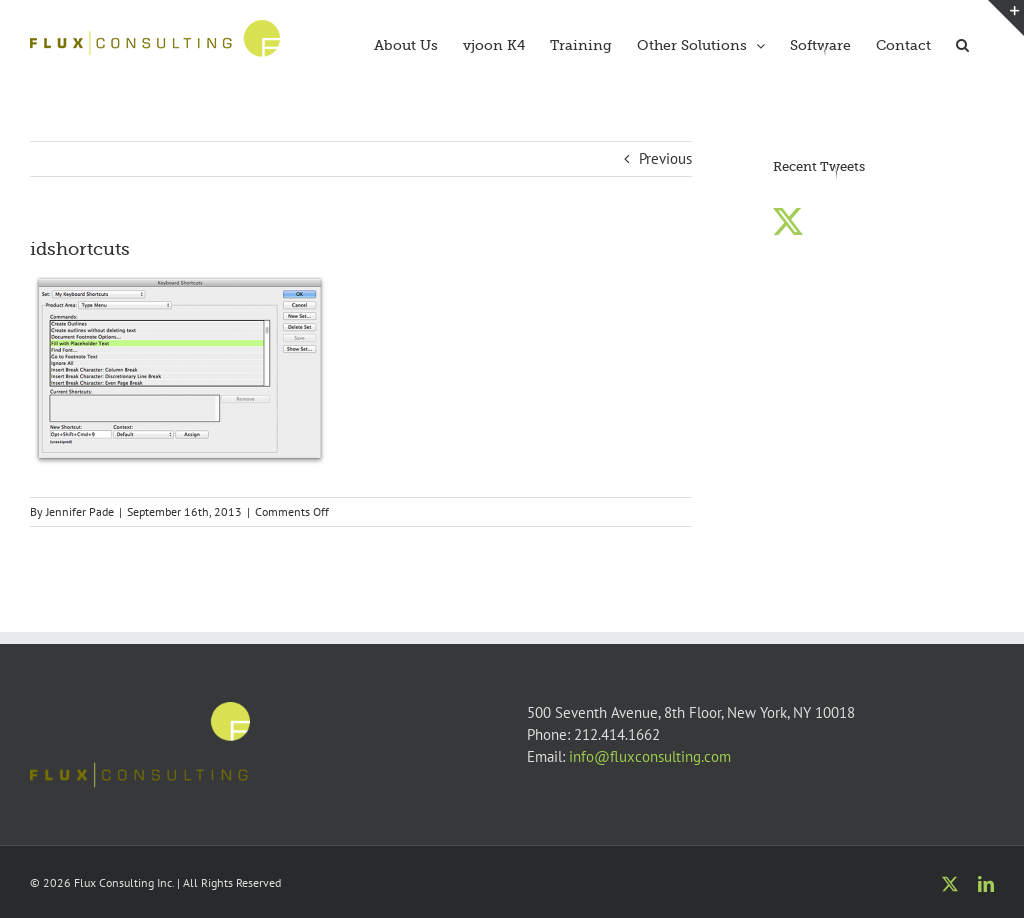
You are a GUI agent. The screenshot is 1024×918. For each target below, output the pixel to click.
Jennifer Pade (80, 511)
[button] (962, 43)
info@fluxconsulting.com (650, 756)
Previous (665, 158)
